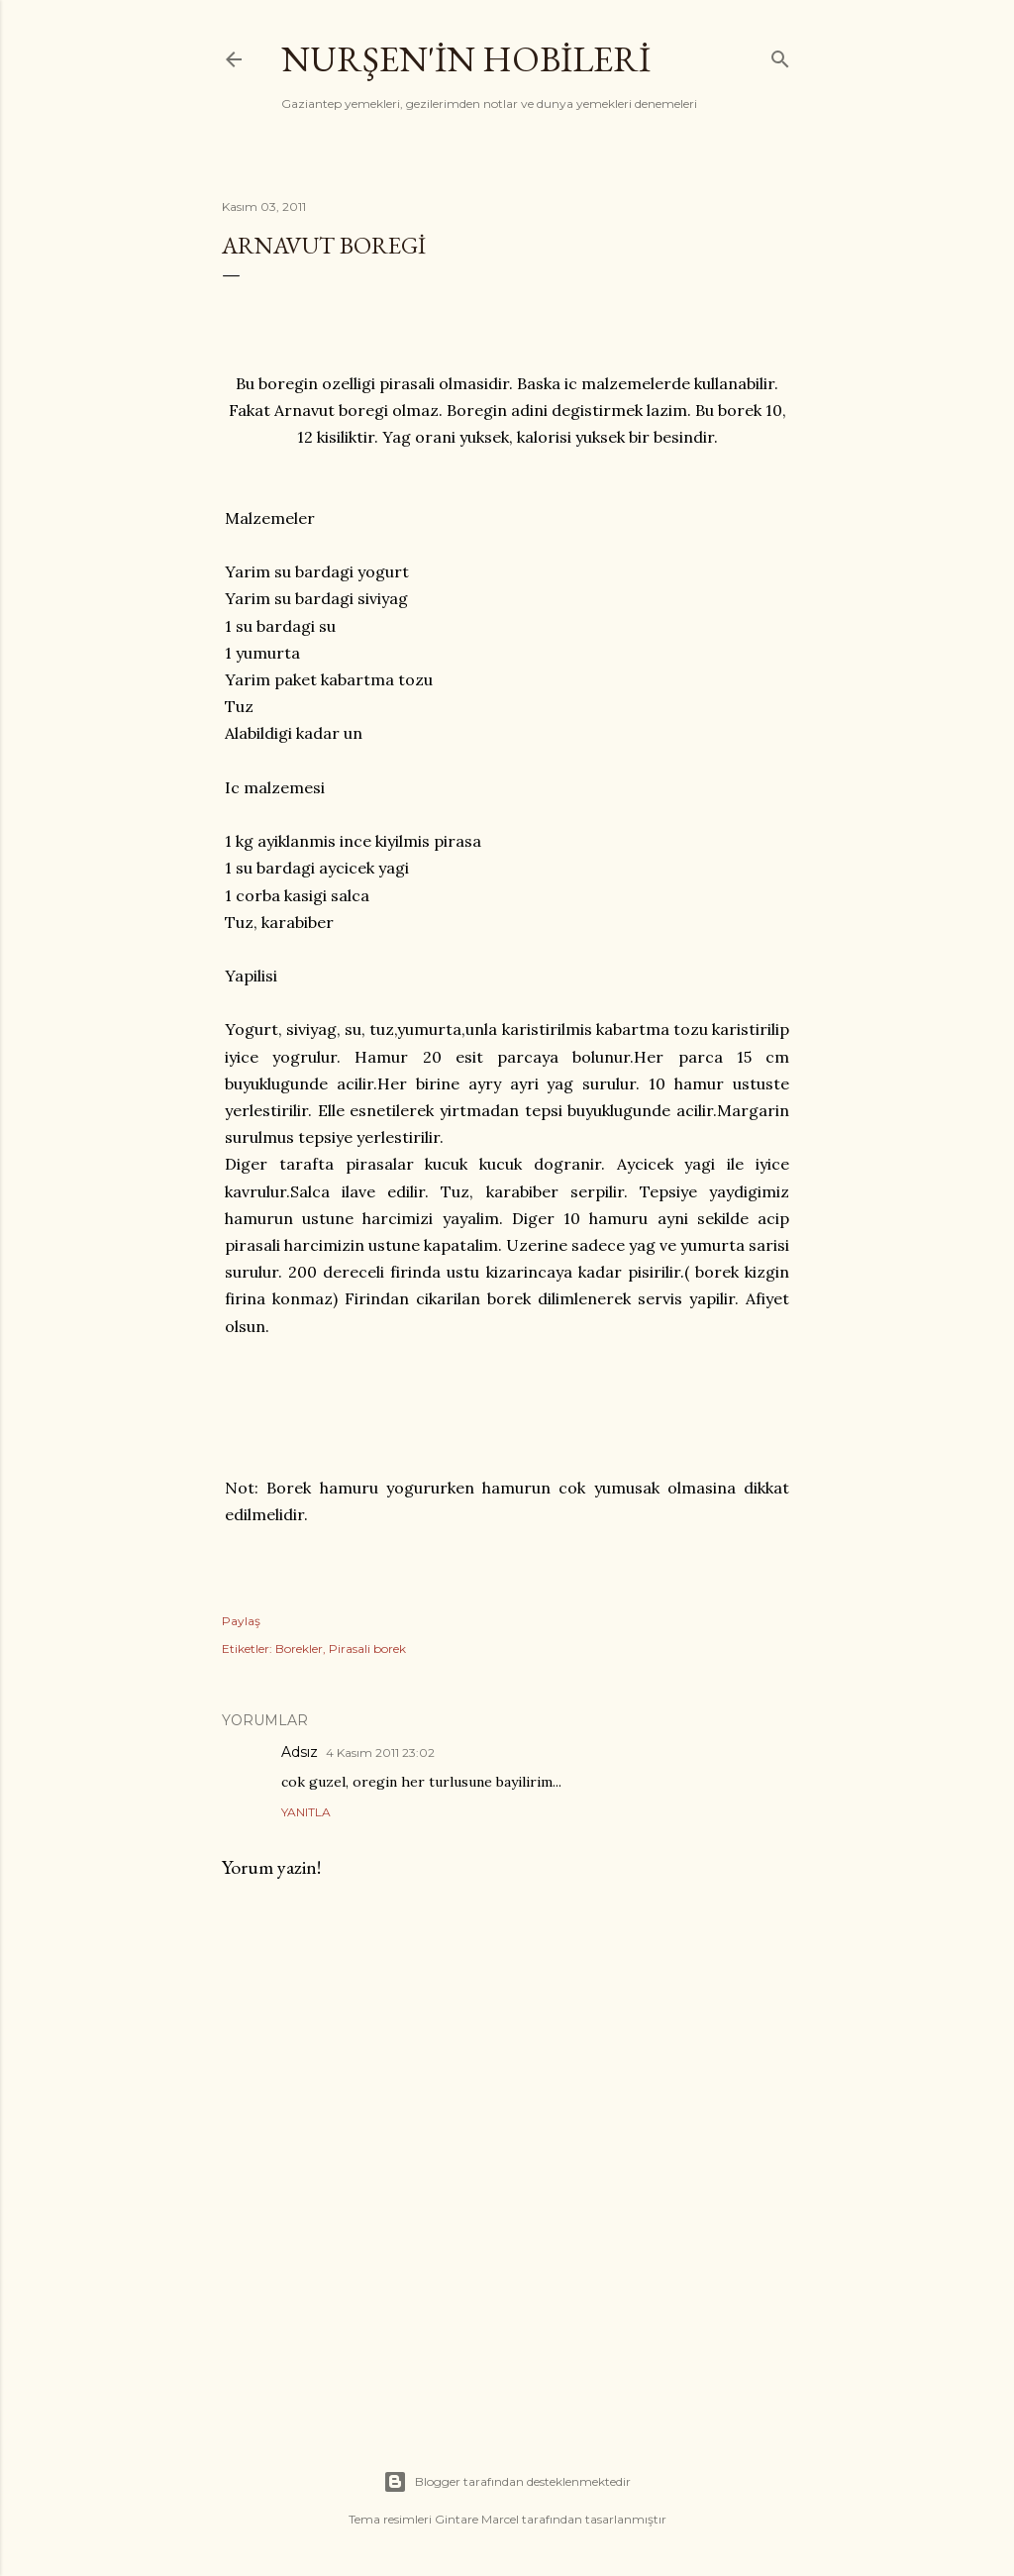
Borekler (299, 1648)
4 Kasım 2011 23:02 (380, 1752)
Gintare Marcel (477, 2519)
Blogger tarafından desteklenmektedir (507, 2482)
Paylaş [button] (241, 1620)
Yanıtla (306, 1811)
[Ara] (780, 55)
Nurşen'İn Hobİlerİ (466, 59)
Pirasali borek (367, 1648)
